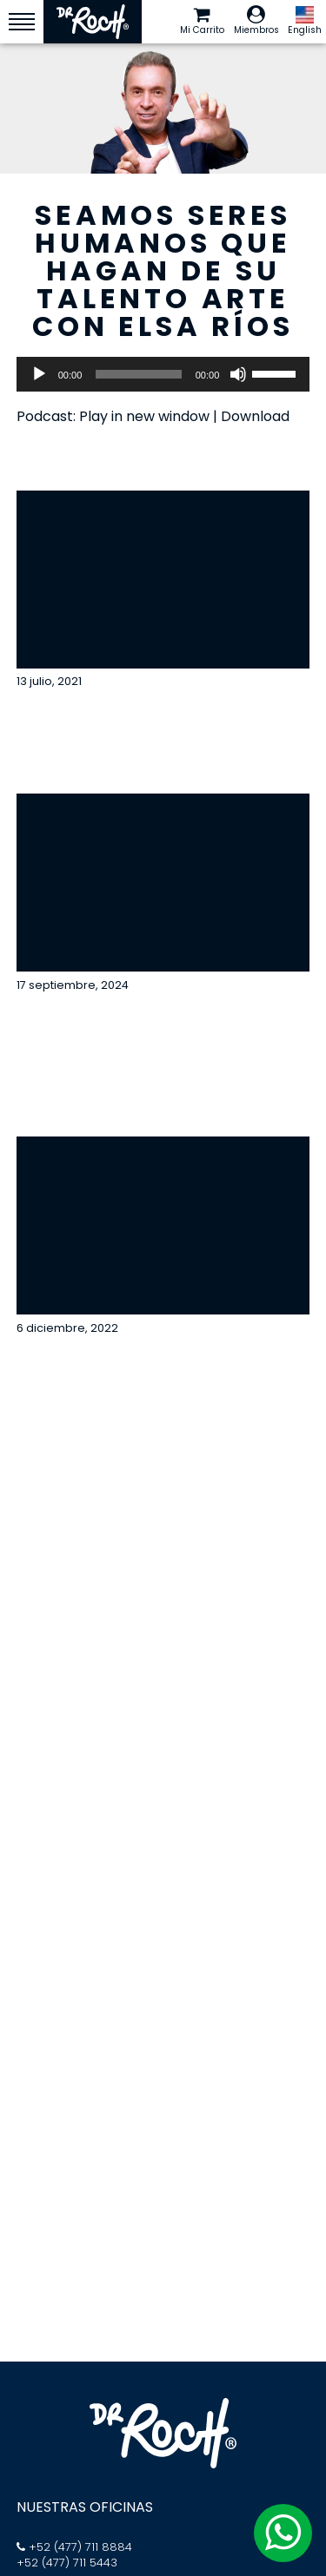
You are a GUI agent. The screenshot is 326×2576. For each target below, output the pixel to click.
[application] (163, 374)
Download (255, 416)
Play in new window (144, 416)
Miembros (256, 21)
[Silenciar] (238, 374)
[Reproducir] (39, 374)
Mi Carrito (202, 21)
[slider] (138, 374)
